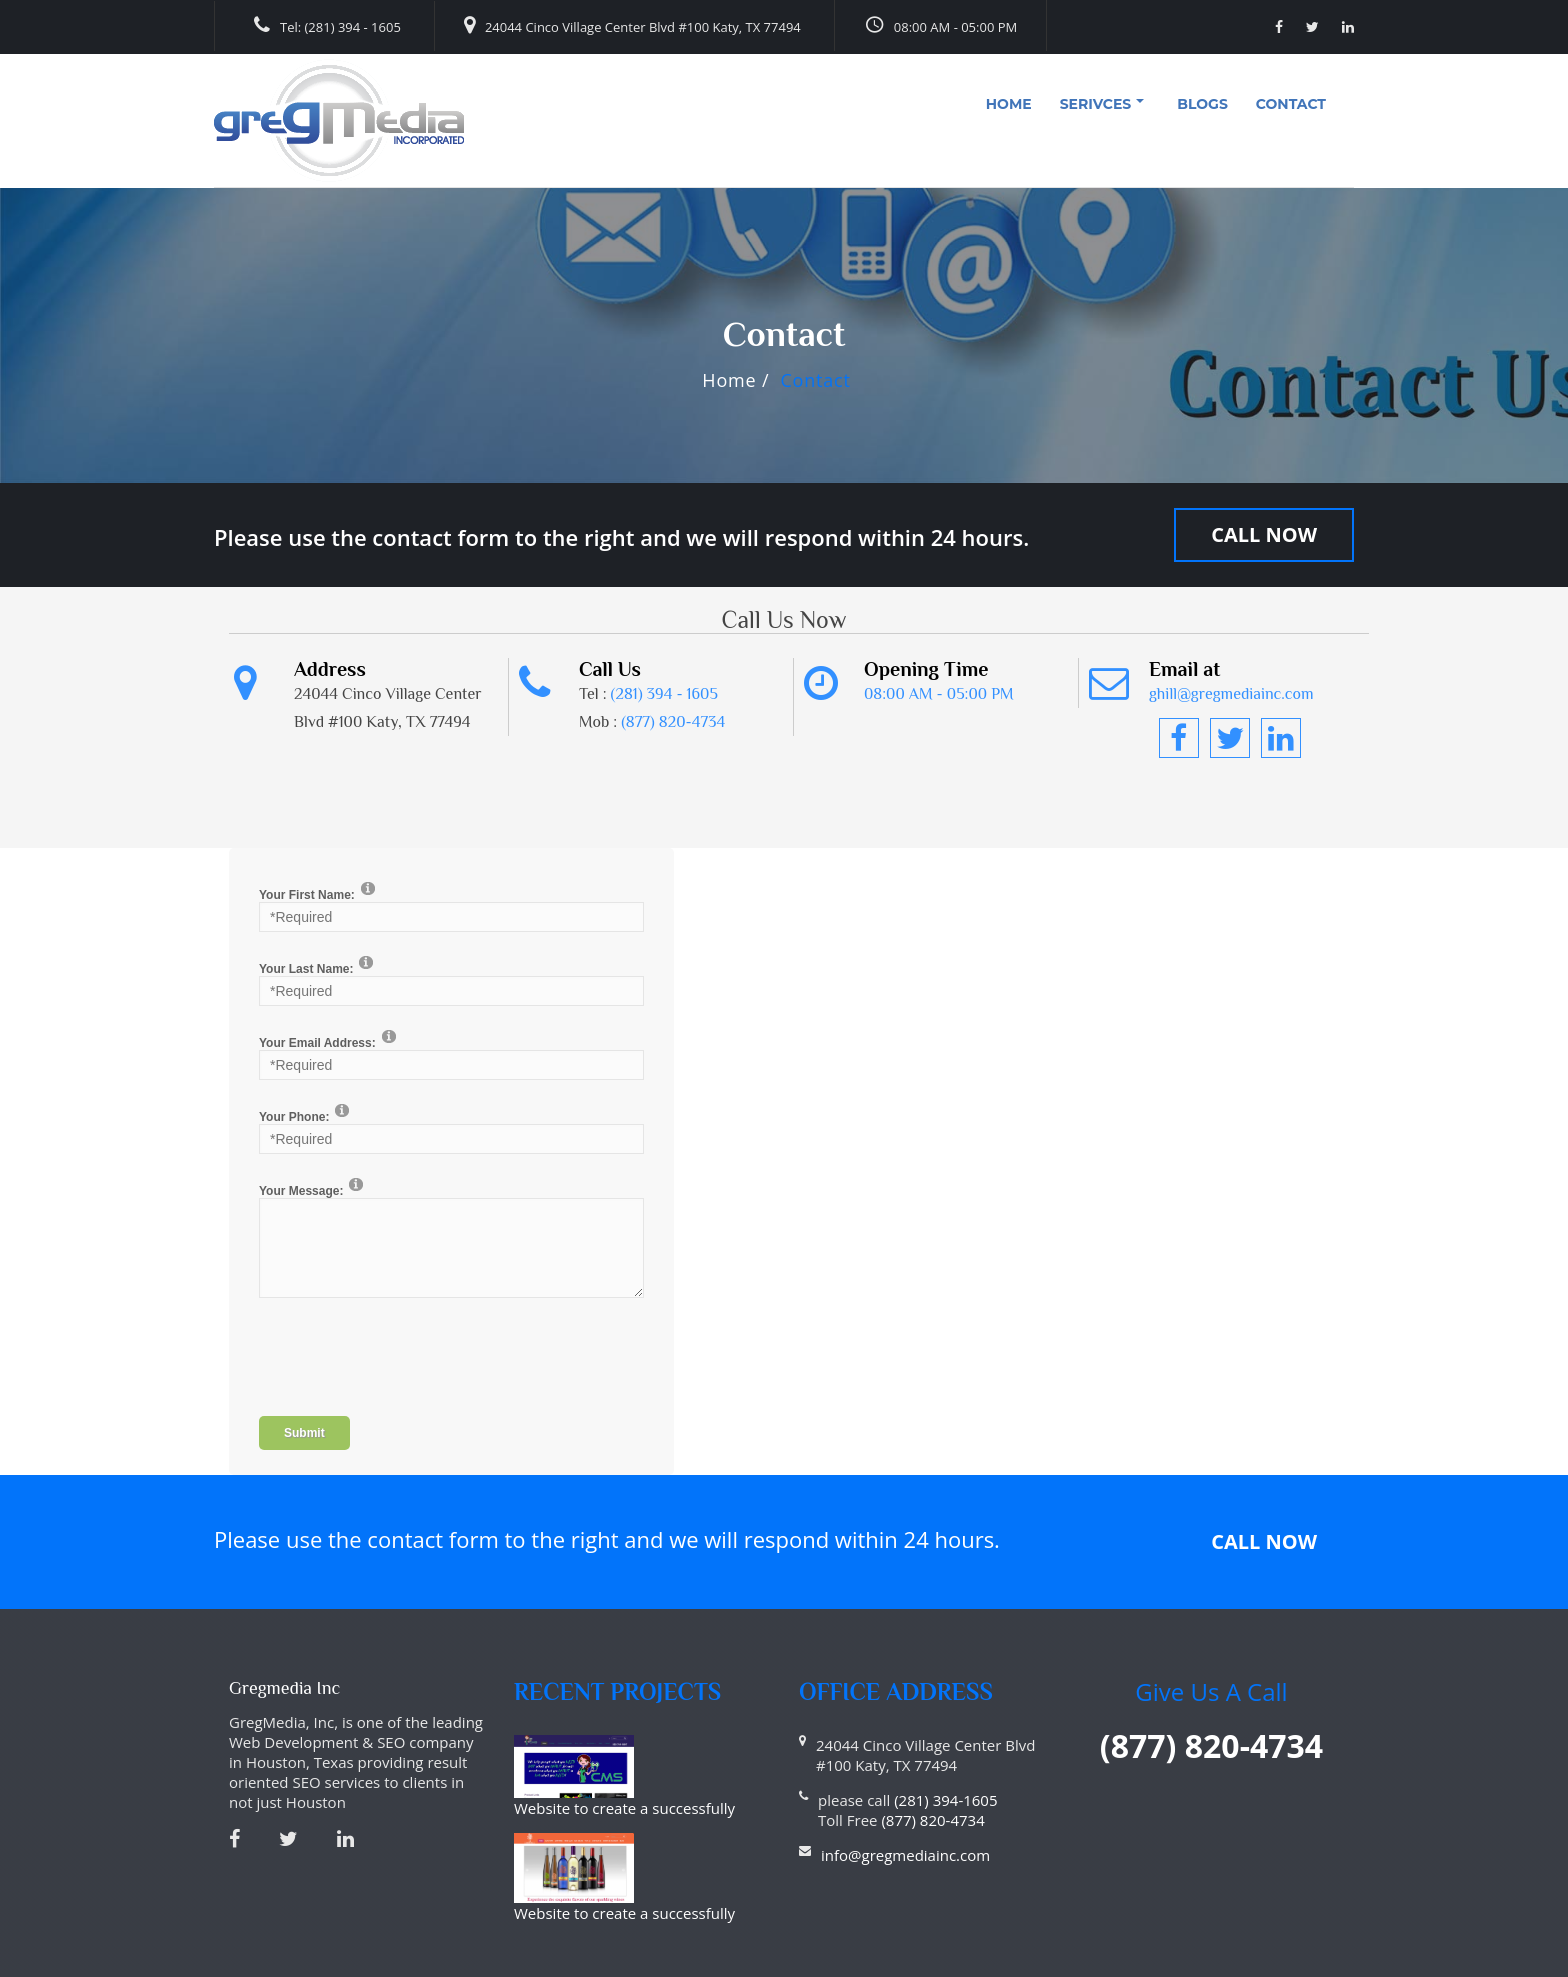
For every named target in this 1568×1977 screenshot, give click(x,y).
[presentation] (411, 1367)
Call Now (1264, 534)
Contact (1291, 104)
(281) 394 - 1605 (664, 694)
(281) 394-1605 (945, 1800)
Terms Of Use (399, 1964)
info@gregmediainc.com (905, 1855)
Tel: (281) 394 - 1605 (327, 25)
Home (1009, 104)
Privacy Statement (287, 1964)
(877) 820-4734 (673, 722)
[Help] (368, 887)
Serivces (1102, 104)
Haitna (1318, 1964)
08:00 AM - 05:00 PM (940, 24)
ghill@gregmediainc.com (1231, 694)
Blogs (1202, 104)
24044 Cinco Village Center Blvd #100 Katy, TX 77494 (632, 25)
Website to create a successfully (705, 1755)
